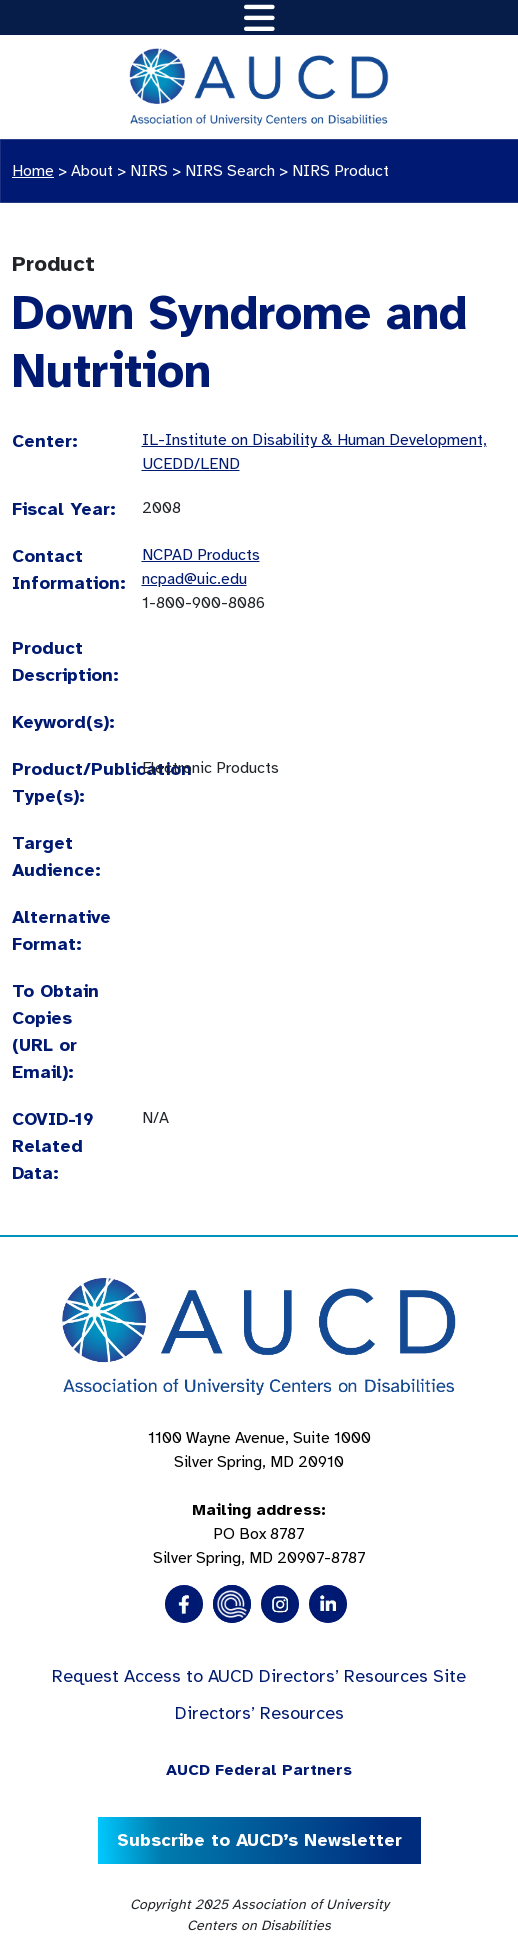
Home (33, 171)
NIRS (149, 171)
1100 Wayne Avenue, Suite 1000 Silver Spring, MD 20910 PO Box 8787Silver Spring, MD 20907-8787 (259, 1498)
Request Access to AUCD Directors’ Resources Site (259, 1676)
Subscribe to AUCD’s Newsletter (259, 1840)
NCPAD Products (201, 555)
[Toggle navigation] (259, 17)
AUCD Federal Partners (259, 1770)
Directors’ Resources (259, 1713)
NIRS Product (340, 171)
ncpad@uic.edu (194, 579)
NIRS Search (230, 171)
